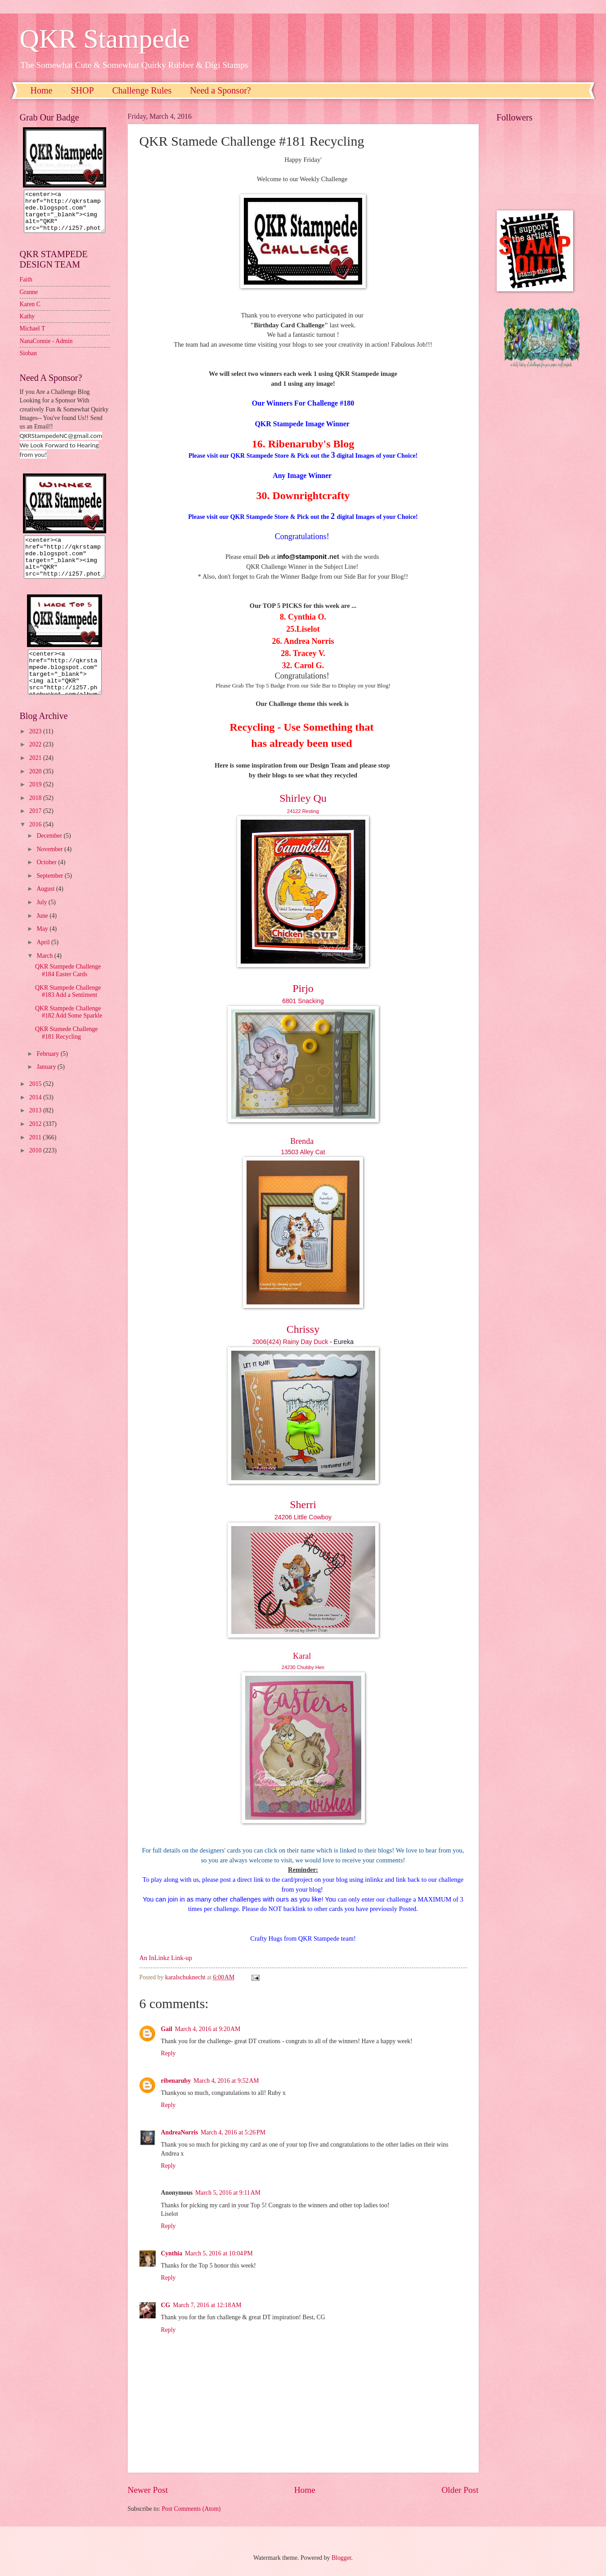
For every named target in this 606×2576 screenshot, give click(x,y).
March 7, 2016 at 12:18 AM (207, 2305)
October (47, 878)
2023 (36, 747)
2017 (36, 827)
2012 (36, 1140)
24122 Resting (303, 811)
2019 (36, 800)
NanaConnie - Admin (46, 349)
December (49, 851)
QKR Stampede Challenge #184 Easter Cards (68, 986)
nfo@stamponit (303, 556)
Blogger (341, 2557)
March (45, 972)
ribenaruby (176, 2080)
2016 (36, 840)
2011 (36, 1153)
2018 (36, 814)
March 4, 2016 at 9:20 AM (207, 2029)
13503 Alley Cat (303, 1152)
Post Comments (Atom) (191, 2508)
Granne (29, 300)
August (46, 905)
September (50, 891)
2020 (36, 787)
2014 (36, 1113)
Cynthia (172, 2253)
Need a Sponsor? (220, 90)
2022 (36, 760)
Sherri (303, 1504)
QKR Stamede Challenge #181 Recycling (66, 1049)
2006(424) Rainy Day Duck (290, 1341)
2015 (36, 1100)
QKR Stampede (105, 39)
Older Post (459, 2490)
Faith (26, 287)
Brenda (302, 1141)
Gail (166, 2029)
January (46, 1083)
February (48, 1070)
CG (166, 2305)
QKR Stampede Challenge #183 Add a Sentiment (68, 1007)
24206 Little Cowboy (303, 1517)
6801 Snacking (303, 1001)
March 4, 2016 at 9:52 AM (226, 2080)
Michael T (32, 336)
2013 (36, 1126)
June (42, 932)
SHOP (82, 90)
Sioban (28, 361)
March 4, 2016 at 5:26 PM (233, 2132)
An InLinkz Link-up (165, 1957)
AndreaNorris (179, 2132)
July (42, 918)
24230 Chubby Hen (303, 1667)
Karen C (30, 312)
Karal (302, 1656)
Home (42, 90)
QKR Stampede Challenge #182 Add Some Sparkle (69, 1028)
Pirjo (303, 988)
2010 (36, 1166)
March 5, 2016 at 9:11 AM (227, 2192)
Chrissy (303, 1329)
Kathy (27, 324)
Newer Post (148, 2490)
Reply (168, 2053)
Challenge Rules (142, 90)
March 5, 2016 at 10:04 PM (219, 2253)
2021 (36, 774)
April (43, 958)
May (42, 945)
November (50, 865)
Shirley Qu (303, 798)
